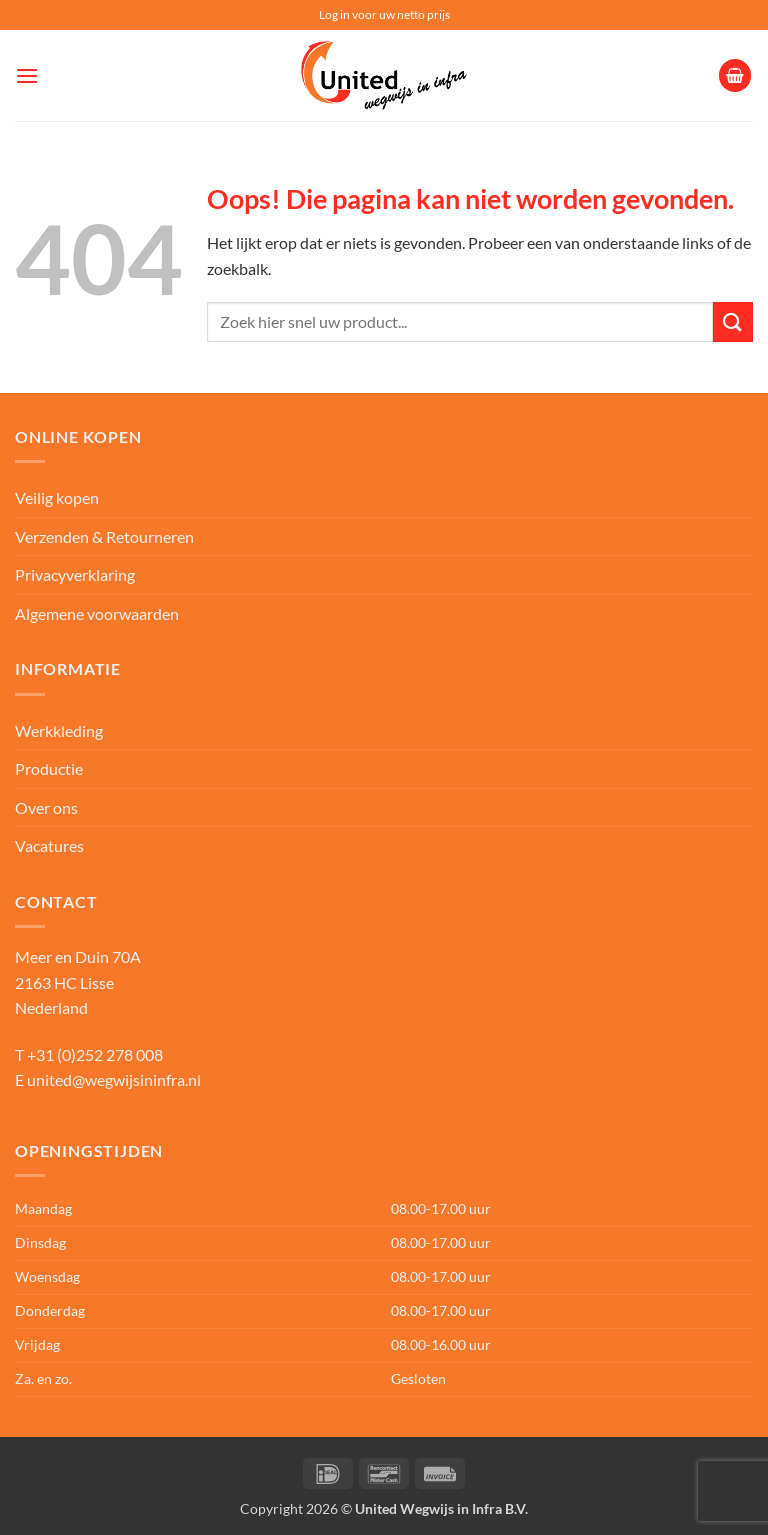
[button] (27, 75)
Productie (49, 768)
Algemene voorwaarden (97, 613)
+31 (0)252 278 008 (95, 1054)
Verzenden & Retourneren (104, 536)
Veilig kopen (57, 497)
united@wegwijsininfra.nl (114, 1079)
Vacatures (49, 845)
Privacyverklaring (75, 574)
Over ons (46, 807)
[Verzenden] (733, 321)
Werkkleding (59, 730)
